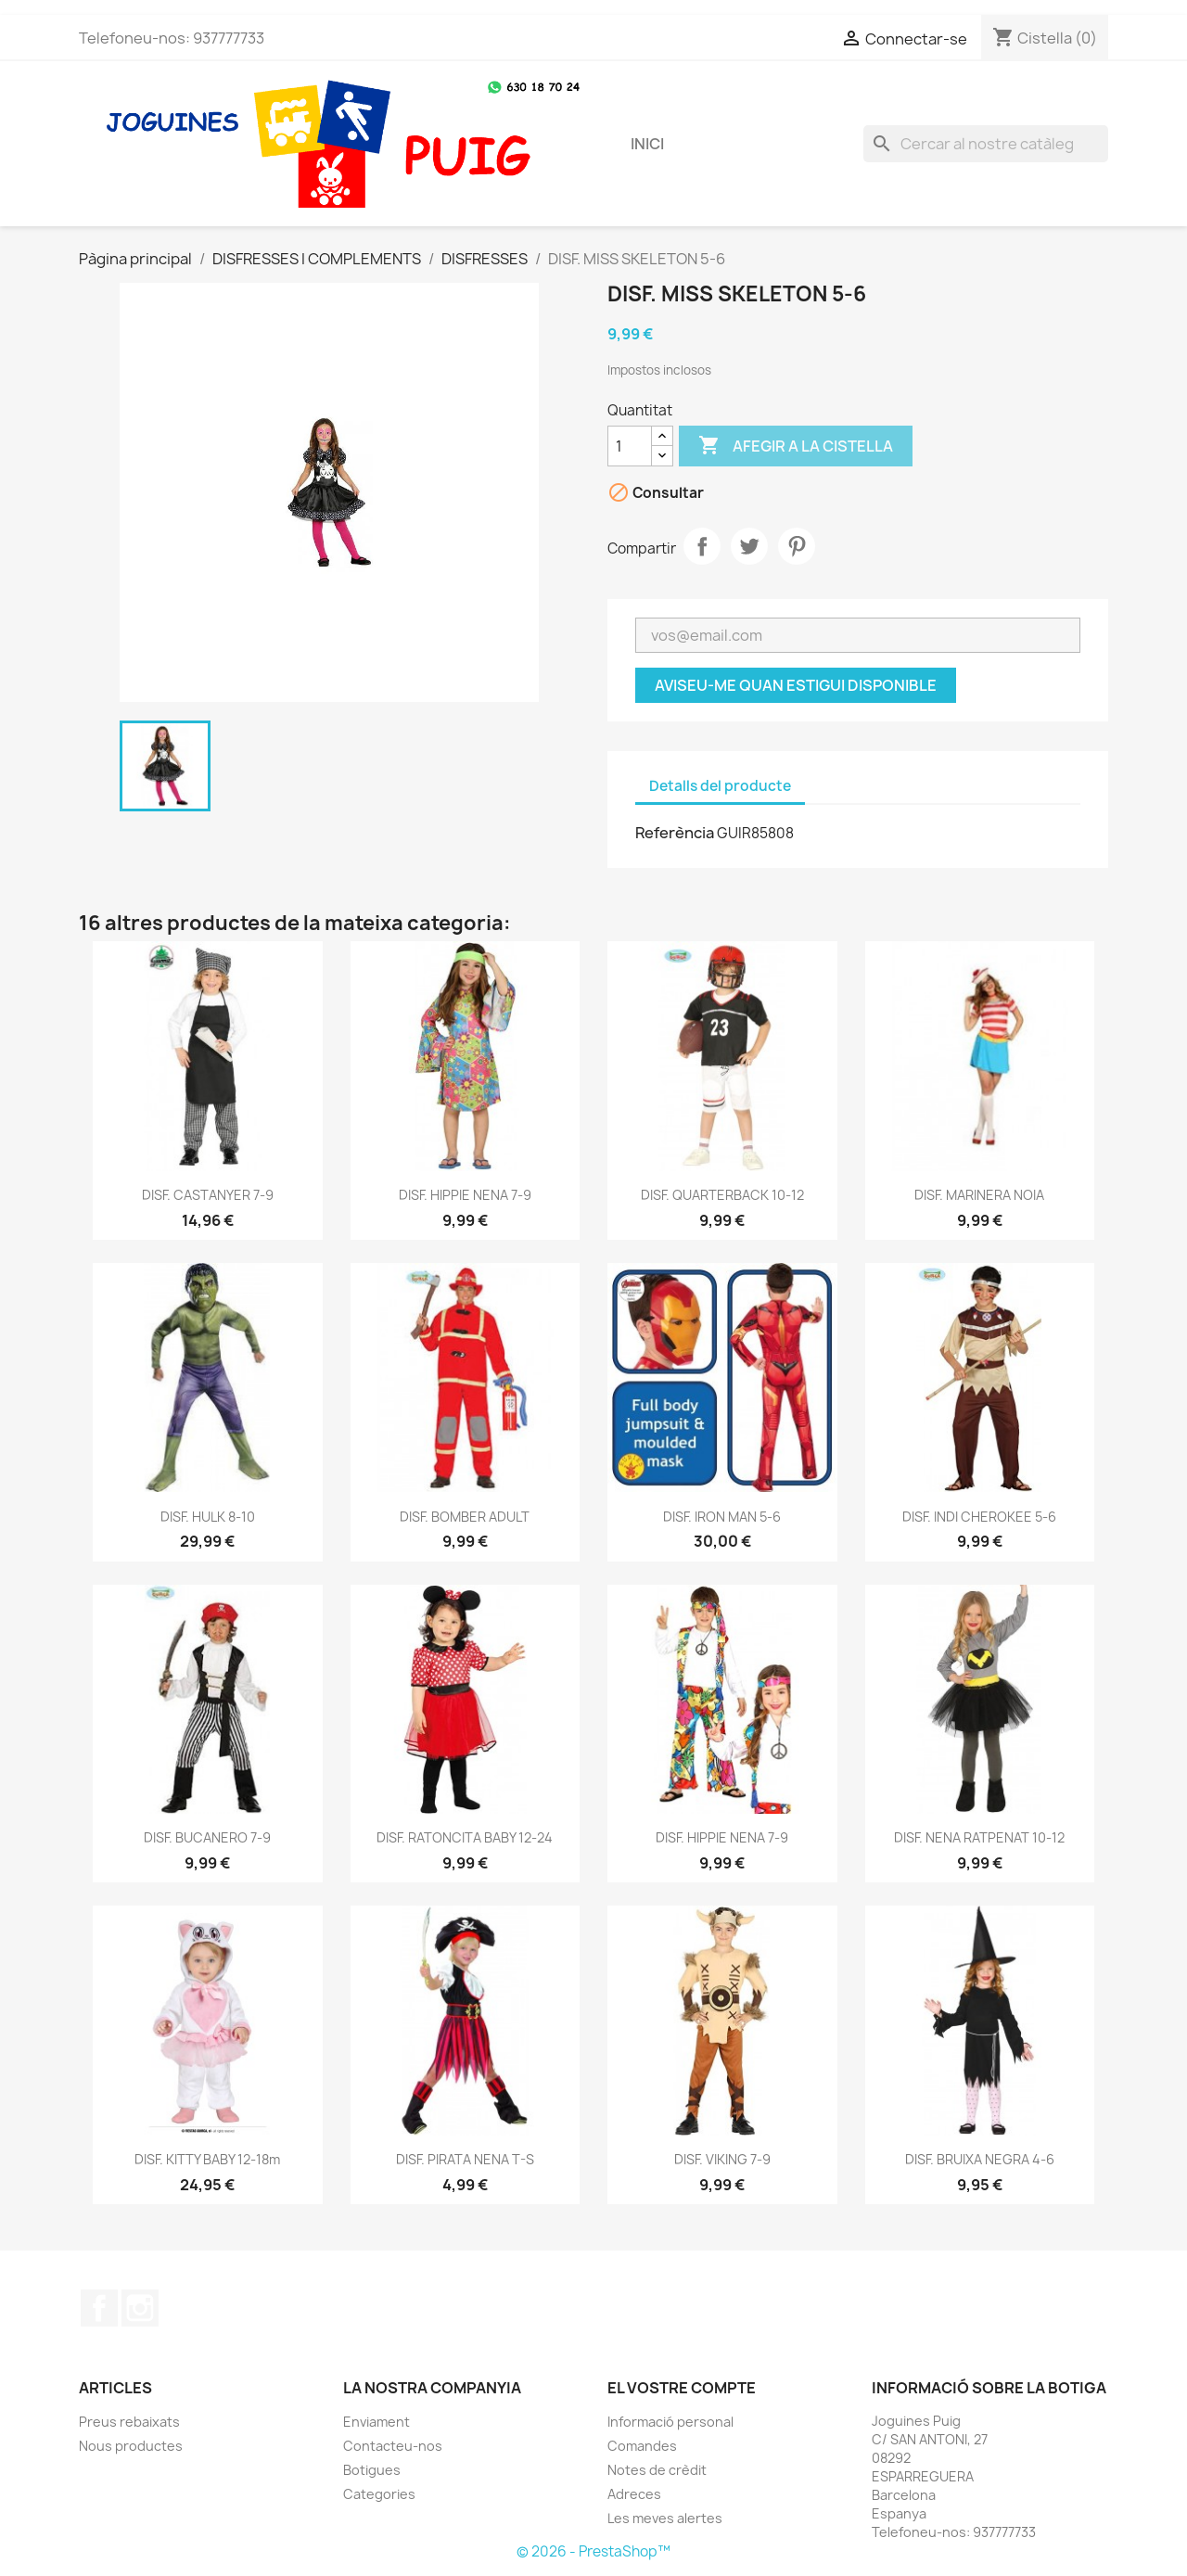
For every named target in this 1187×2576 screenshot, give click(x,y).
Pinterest (796, 546)
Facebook (99, 2308)
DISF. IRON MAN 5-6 (722, 1516)
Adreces (634, 2494)
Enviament (376, 2421)
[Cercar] (985, 143)
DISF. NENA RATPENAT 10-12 (979, 1837)
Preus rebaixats (129, 2421)
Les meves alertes (664, 2518)
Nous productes (131, 2446)
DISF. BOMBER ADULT (465, 1516)
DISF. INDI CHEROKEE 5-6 (979, 1516)
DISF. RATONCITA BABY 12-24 (465, 1837)
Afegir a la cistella (795, 446)
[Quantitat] (629, 446)
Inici (647, 144)
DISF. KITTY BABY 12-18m (207, 2159)
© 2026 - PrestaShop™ (593, 2551)
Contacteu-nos (392, 2446)
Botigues (372, 2470)
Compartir (702, 546)
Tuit (749, 546)
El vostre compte (681, 2388)
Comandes (642, 2446)
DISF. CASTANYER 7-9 (208, 1195)
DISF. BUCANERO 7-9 (207, 1837)
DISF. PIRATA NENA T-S (465, 2159)
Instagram (140, 2308)
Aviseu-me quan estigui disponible (796, 685)
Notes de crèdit (657, 2470)
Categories (379, 2494)
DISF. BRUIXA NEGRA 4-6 (979, 2159)
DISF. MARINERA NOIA (979, 1195)
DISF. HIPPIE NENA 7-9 (465, 1195)
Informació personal (670, 2421)
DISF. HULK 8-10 (207, 1516)
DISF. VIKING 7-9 (722, 2159)
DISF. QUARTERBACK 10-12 (722, 1195)
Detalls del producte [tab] (720, 786)
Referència (674, 832)
